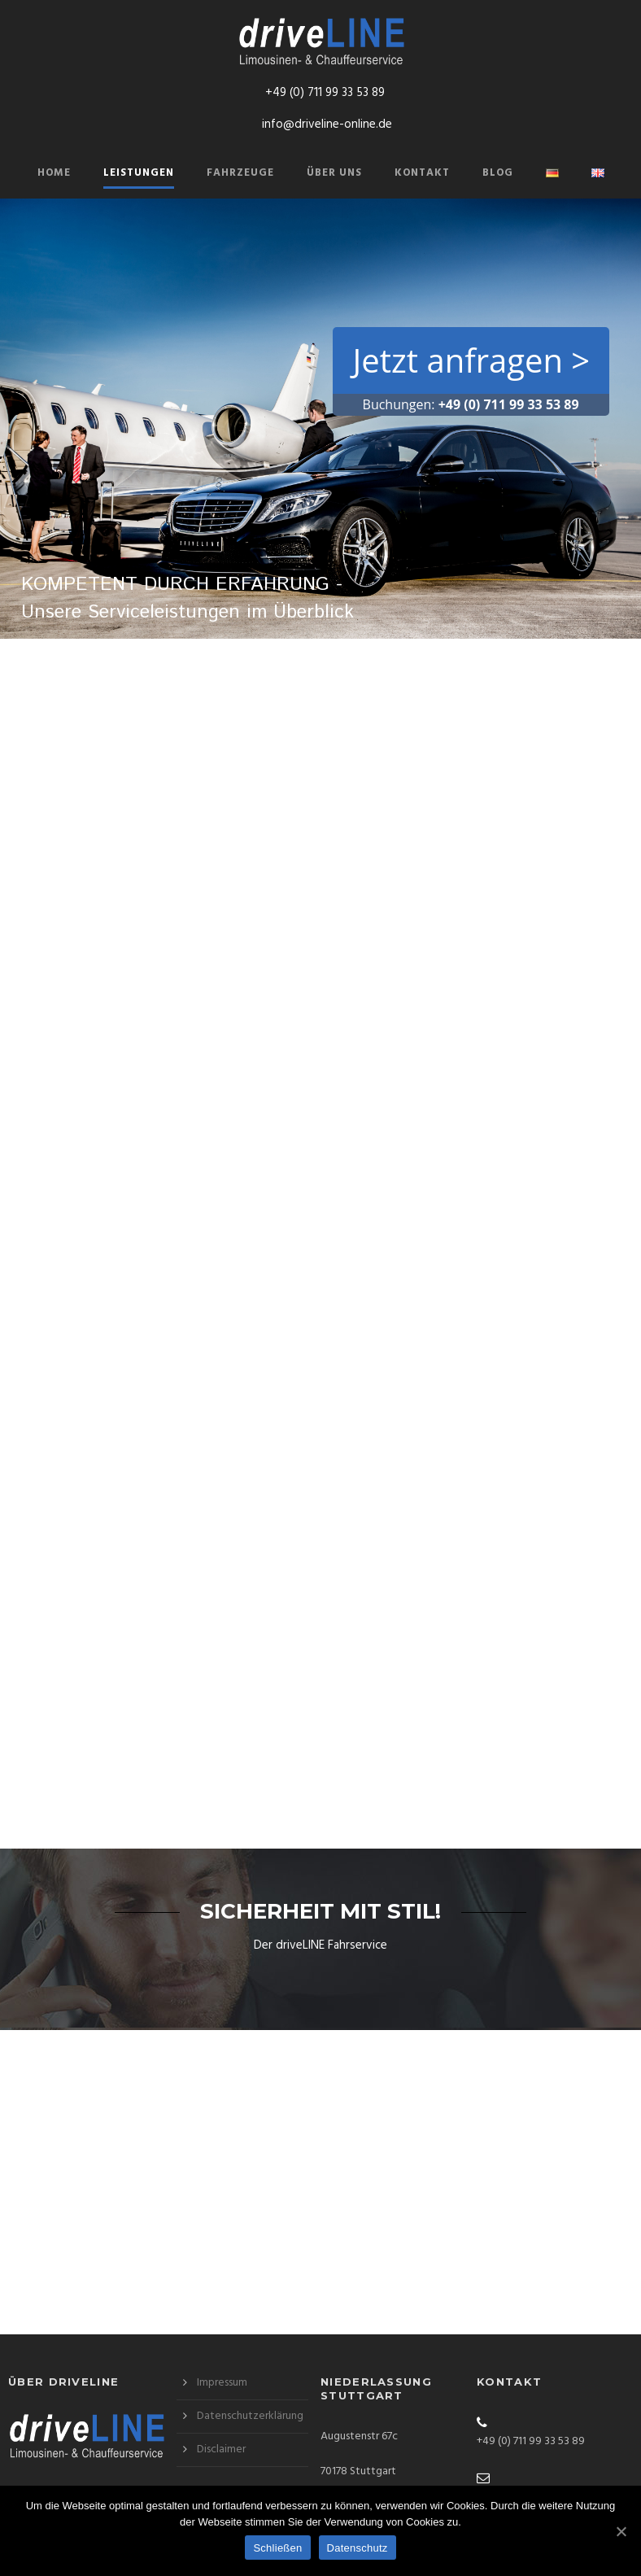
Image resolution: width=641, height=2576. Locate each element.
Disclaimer (221, 2449)
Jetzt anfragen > (472, 360)
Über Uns (334, 172)
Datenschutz (357, 2548)
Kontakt (422, 172)
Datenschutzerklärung (250, 2416)
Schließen (277, 2548)
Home (54, 172)
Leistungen (138, 172)
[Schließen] (621, 2531)
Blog (497, 172)
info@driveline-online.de (327, 124)
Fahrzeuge (240, 172)
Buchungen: (471, 404)
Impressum (222, 2382)
